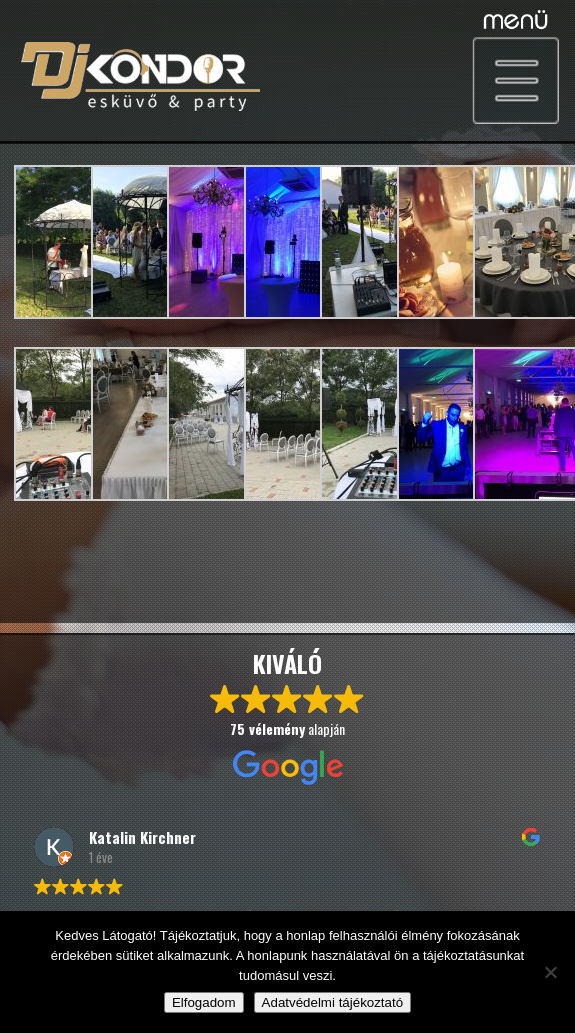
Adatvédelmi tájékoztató (333, 1002)
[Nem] (550, 972)
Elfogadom (204, 1002)
